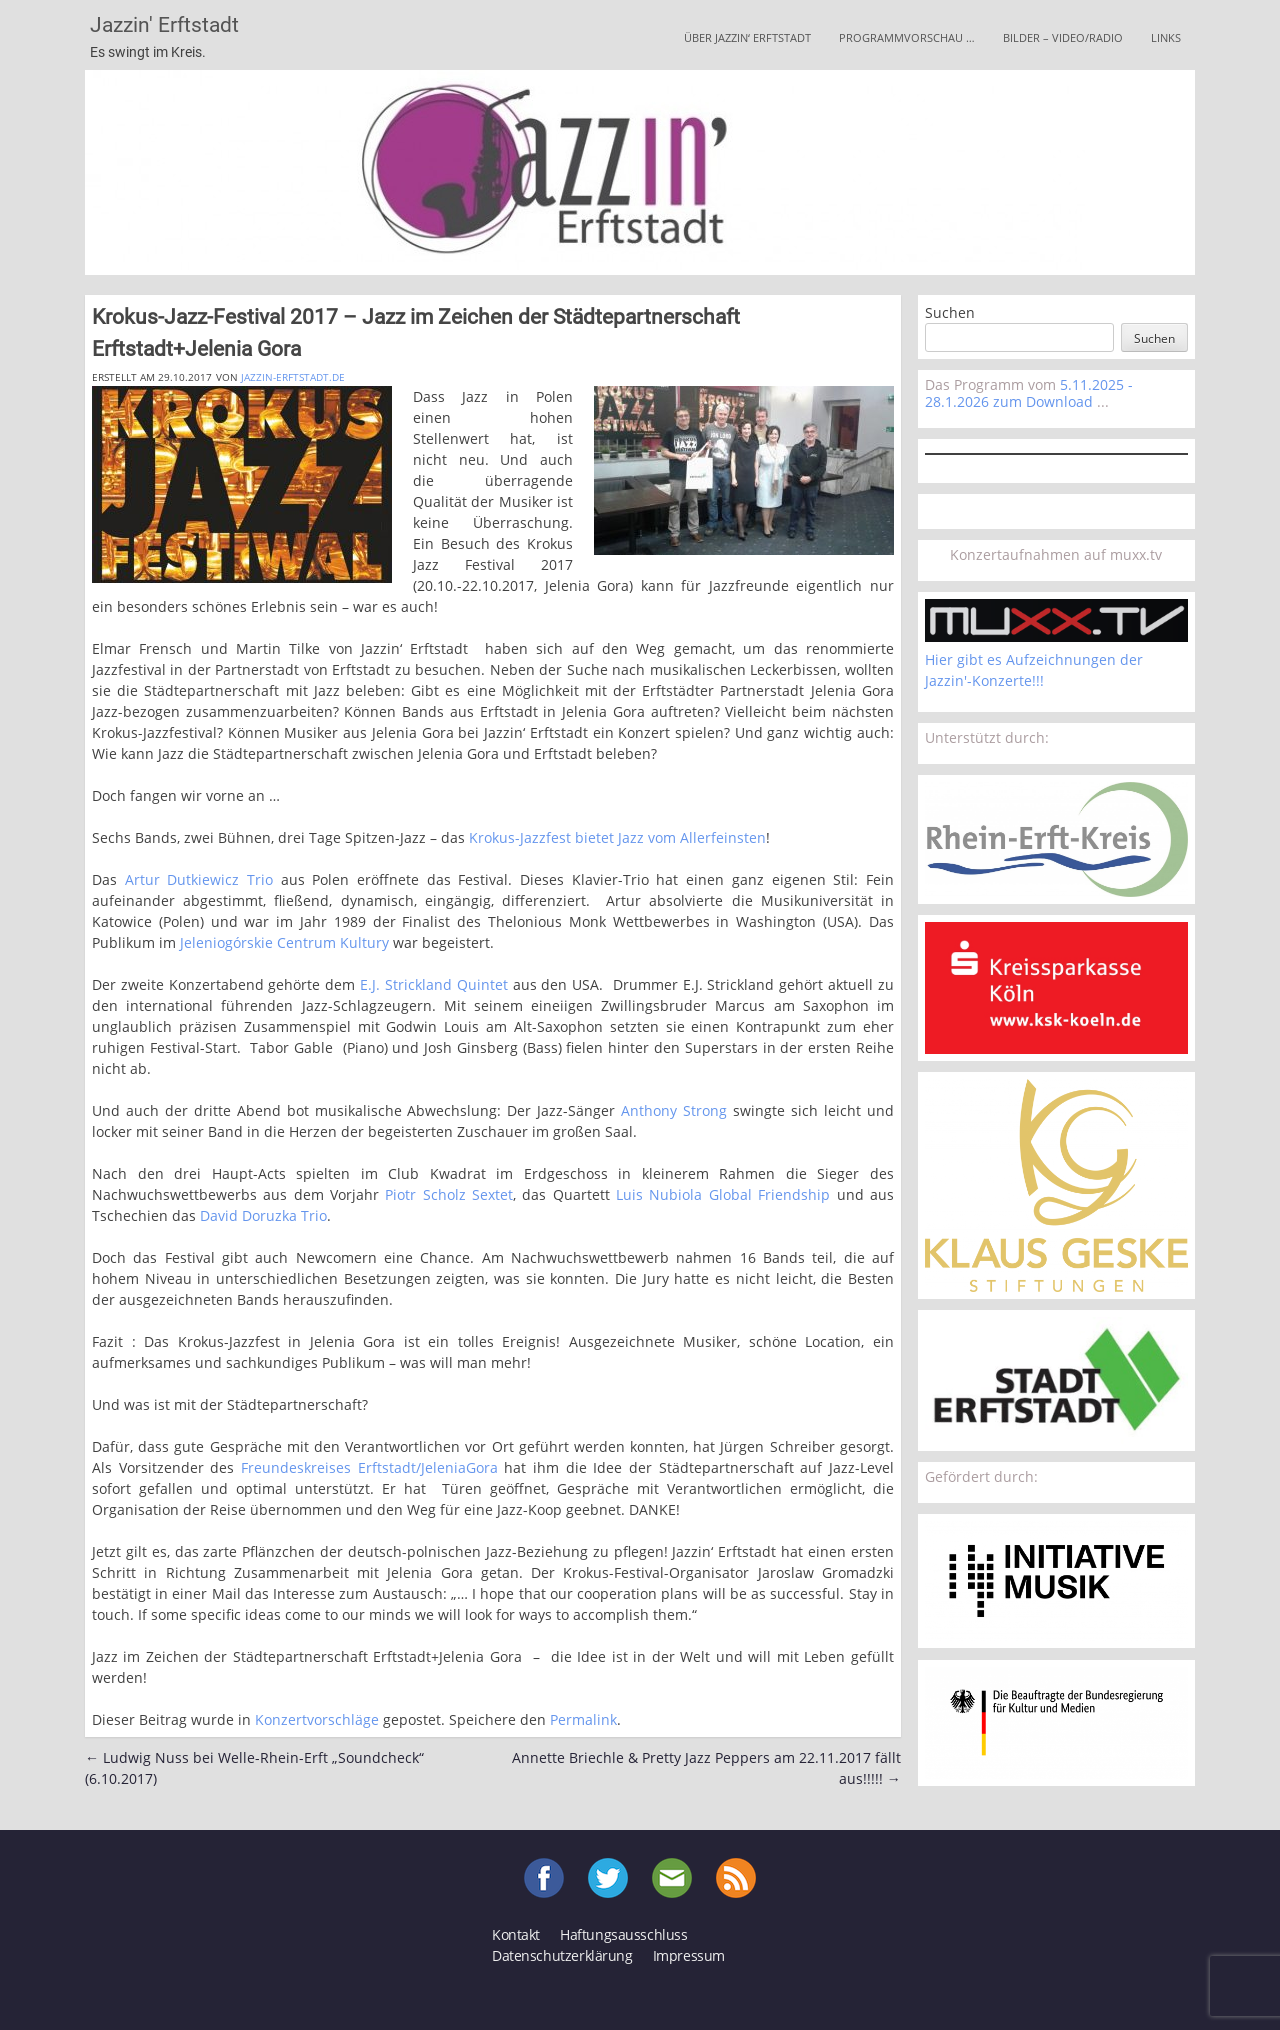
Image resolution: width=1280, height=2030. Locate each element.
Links (1166, 37)
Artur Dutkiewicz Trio (199, 879)
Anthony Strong (674, 1110)
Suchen (950, 312)
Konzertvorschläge (317, 1719)
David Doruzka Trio (263, 1215)
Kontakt (516, 1934)
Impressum (689, 1955)
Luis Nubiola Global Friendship (723, 1194)
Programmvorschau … (907, 37)
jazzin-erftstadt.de (293, 377)
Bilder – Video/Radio (1063, 37)
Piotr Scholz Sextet (449, 1194)
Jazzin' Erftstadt (164, 25)
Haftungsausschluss (623, 1934)
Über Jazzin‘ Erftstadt (747, 37)
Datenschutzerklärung (562, 1955)
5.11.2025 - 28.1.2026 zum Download (1029, 393)
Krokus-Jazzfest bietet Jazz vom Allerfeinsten (617, 837)
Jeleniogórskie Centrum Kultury (284, 942)
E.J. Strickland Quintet (434, 984)
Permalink (583, 1719)
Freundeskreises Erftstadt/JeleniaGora (369, 1467)
